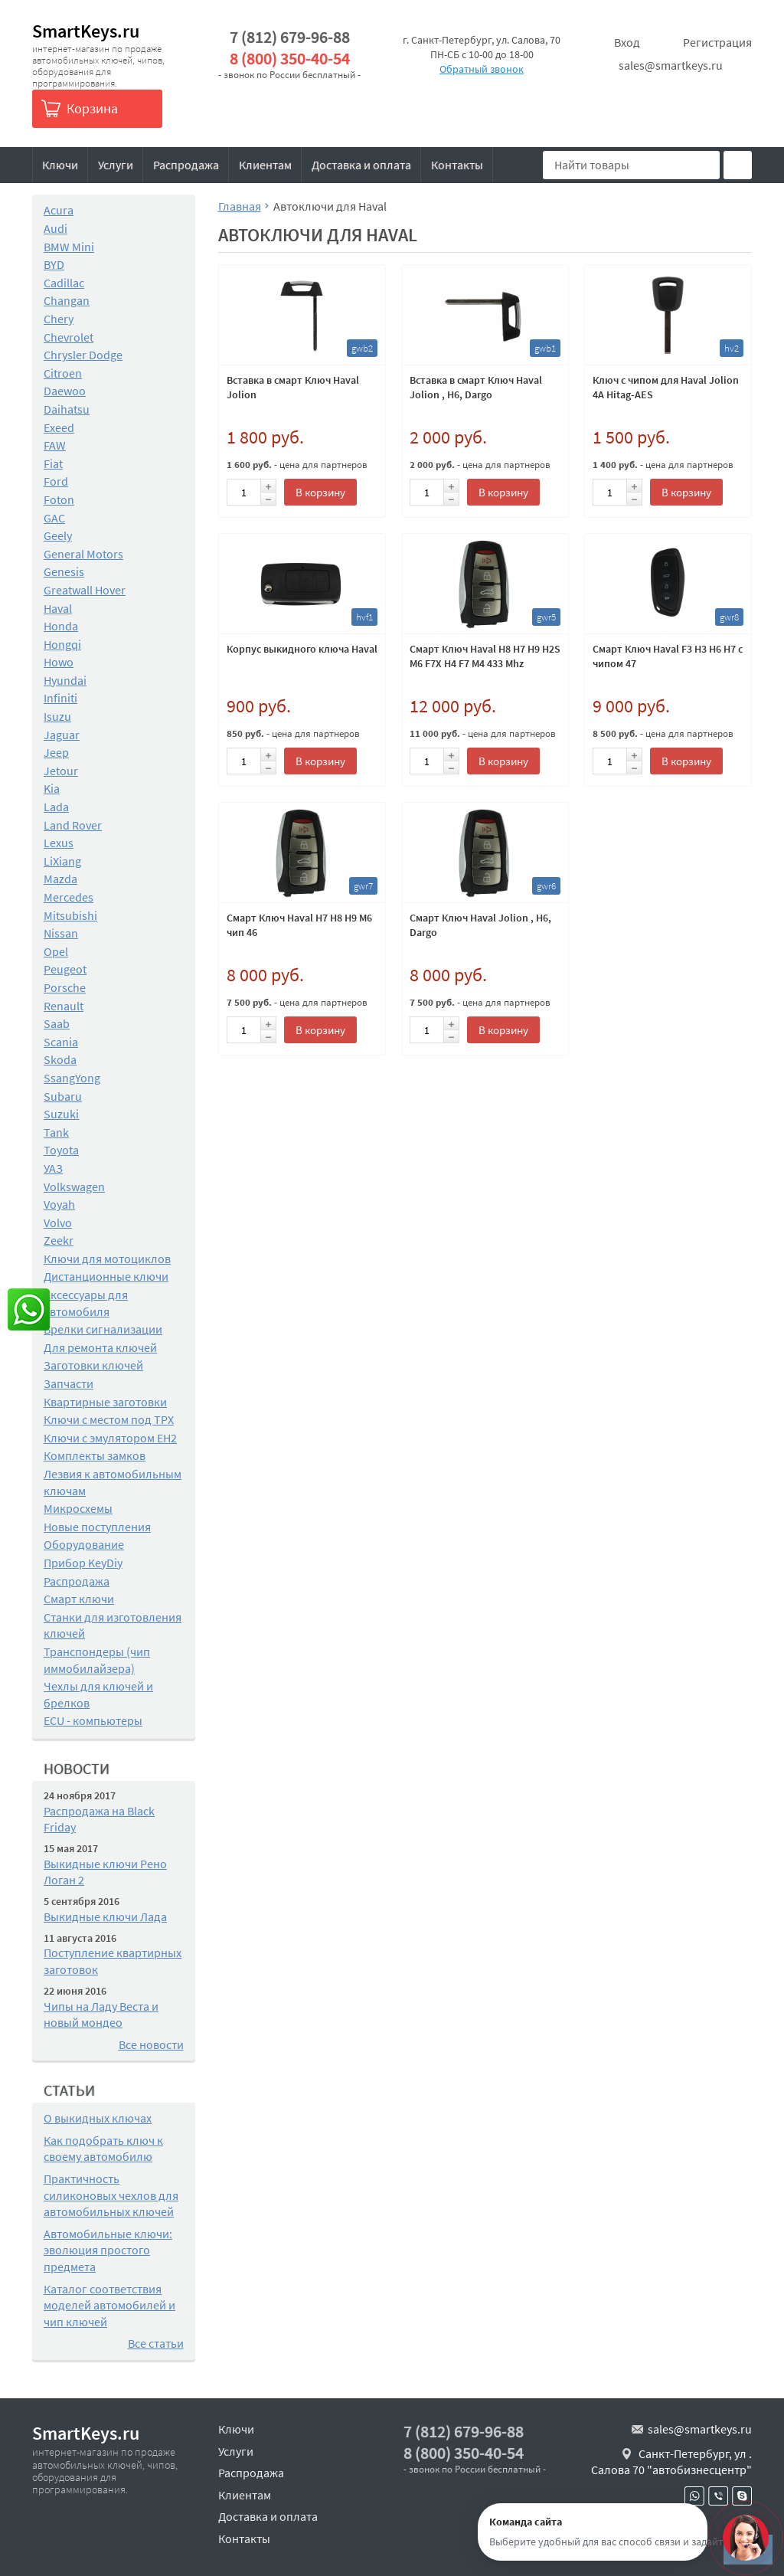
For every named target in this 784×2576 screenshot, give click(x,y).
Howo (59, 661)
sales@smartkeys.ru (671, 65)
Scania (61, 1041)
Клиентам (265, 164)
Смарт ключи (79, 1598)
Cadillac (64, 282)
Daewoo (65, 390)
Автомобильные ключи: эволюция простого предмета (108, 2250)
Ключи (60, 164)
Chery (59, 318)
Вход (627, 42)
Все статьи (156, 2343)
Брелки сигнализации (103, 1329)
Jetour (61, 770)
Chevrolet (68, 337)
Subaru (63, 1096)
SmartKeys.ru (85, 31)
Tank (56, 1132)
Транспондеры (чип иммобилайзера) (97, 1660)
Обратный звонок (481, 69)
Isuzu (57, 716)
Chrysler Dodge (83, 354)
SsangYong (72, 1077)
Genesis (64, 571)
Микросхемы (78, 1508)
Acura (59, 210)
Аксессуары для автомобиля (86, 1303)
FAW (55, 445)
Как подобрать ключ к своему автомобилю (103, 2148)
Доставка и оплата (361, 164)
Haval (58, 608)
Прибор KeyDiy (83, 1562)
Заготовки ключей (93, 1365)
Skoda (60, 1059)
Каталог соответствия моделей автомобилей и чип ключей (109, 2305)
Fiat (53, 463)
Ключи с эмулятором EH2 (110, 1437)
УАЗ (53, 1168)
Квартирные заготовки (105, 1401)
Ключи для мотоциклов (107, 1258)
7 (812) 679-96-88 (290, 37)
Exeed (59, 427)
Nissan (61, 933)
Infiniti (60, 697)
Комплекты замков (94, 1455)
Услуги (115, 164)
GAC (54, 517)
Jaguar (62, 734)
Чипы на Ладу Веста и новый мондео (101, 2014)
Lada (56, 806)
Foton (59, 499)
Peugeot (65, 969)
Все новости (151, 2044)
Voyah (59, 1204)
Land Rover (73, 825)
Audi (55, 228)
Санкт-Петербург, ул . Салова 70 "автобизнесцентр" (671, 2462)
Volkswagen (74, 1186)
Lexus (59, 842)
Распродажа (186, 164)
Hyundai (65, 680)
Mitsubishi (70, 915)
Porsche (65, 987)
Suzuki (61, 1113)
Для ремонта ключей (100, 1347)
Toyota (61, 1149)
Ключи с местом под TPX (109, 1419)
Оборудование (84, 1544)
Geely (58, 535)
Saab (57, 1023)
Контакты (457, 164)
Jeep (56, 752)
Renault (63, 1005)
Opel (56, 951)
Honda (61, 625)
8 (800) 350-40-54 (290, 58)
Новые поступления (97, 1526)
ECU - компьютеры (93, 1720)
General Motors (83, 553)
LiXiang (62, 861)
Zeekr (59, 1240)
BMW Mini (69, 246)
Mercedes (68, 897)
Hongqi (62, 644)
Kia (52, 788)
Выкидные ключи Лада (105, 1916)
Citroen (63, 373)
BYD (54, 264)
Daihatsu (67, 409)
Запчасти (68, 1383)
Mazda (60, 878)
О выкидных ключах (98, 2118)
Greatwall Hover (85, 589)
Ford (56, 481)
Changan (67, 300)
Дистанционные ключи (106, 1276)
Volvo (58, 1222)
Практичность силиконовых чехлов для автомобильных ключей (111, 2195)
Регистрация (717, 42)
